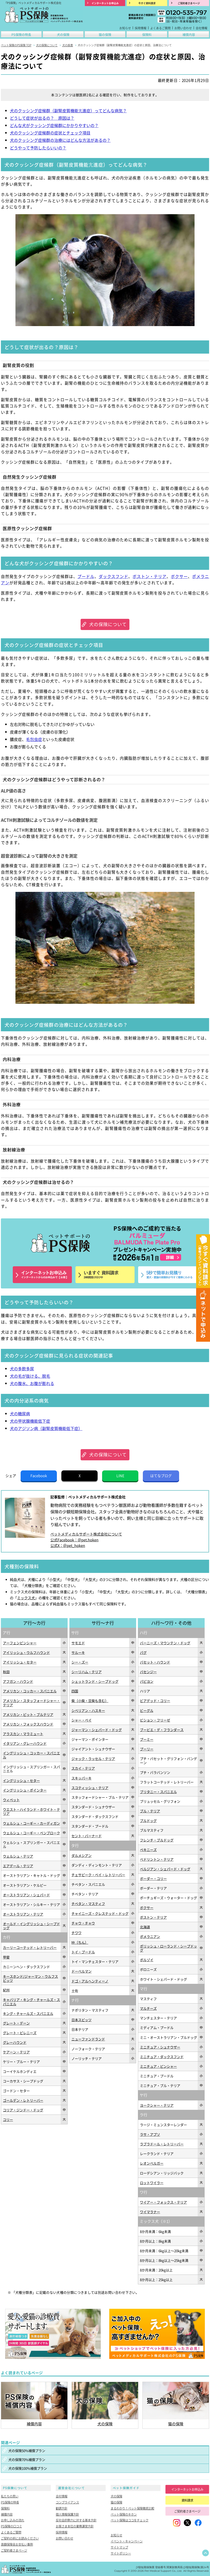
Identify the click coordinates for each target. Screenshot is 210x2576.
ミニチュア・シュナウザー (160, 2046)
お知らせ (125, 28)
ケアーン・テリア (16, 2051)
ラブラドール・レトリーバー (162, 2143)
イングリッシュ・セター (21, 1780)
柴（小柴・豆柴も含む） (89, 1700)
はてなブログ (161, 1475)
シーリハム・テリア (86, 1671)
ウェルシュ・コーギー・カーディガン (31, 1823)
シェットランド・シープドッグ (94, 1681)
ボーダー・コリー (153, 1878)
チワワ (76, 1932)
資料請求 (187, 2500)
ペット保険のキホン (124, 2514)
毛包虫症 (34, 739)
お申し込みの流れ (12, 2520)
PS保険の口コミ (11, 2526)
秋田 (6, 1671)
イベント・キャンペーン (127, 2541)
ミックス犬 (26, 1597)
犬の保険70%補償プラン (26, 2459)
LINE (120, 1475)
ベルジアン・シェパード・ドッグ (165, 1868)
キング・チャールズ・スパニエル (28, 2013)
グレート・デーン (16, 2023)
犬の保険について (107, 624)
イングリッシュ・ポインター (25, 1790)
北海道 (145, 1926)
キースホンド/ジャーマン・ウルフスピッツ (30, 1978)
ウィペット (11, 1799)
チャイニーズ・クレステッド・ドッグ (100, 1913)
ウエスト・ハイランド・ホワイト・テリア (31, 1811)
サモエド (78, 1642)
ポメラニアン (150, 1936)
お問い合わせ (183, 28)
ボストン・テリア (150, 576)
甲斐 (6, 1956)
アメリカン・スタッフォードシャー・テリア (31, 1702)
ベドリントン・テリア (157, 1859)
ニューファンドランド (88, 2038)
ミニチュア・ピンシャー (158, 2066)
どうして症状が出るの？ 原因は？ (42, 118)
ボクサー (179, 576)
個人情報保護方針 (67, 2514)
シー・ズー (79, 1662)
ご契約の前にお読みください (20, 2538)
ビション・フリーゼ (155, 1719)
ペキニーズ (148, 1849)
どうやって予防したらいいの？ (38, 148)
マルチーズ (148, 2008)
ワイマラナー (150, 2211)
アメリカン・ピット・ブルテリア (28, 1714)
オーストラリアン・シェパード (26, 1894)
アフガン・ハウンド (18, 1681)
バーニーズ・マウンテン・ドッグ (165, 1642)
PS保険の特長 (21, 34)
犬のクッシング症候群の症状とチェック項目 (50, 133)
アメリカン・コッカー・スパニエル (30, 1690)
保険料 (147, 34)
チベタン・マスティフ (88, 1903)
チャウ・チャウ (83, 1922)
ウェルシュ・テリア (18, 1856)
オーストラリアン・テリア (23, 1914)
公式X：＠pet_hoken (67, 1545)
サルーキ (78, 1652)
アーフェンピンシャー (19, 1642)
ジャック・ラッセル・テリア (93, 1758)
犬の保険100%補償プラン (27, 2468)
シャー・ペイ (81, 1719)
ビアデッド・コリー (155, 1700)
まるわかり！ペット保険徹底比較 (132, 2508)
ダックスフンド (114, 576)
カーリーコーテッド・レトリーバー (30, 1947)
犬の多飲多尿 (22, 1368)
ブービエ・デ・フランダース (162, 1729)
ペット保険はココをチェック (129, 2520)
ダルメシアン (81, 1855)
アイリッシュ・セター (19, 1662)
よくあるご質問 (160, 28)
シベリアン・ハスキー (88, 1710)
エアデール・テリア (18, 1865)
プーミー (146, 1739)
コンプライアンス (67, 2502)
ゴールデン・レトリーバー (23, 2100)
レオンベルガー (151, 2163)
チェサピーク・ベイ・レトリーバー (98, 1874)
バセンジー (148, 1671)
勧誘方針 (61, 2508)
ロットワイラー (151, 2182)
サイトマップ (119, 2547)
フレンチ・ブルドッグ (157, 1839)
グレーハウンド (14, 2042)
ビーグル (146, 1710)
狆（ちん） (79, 1942)
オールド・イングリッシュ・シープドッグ (31, 1925)
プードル (85, 576)
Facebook (38, 1475)
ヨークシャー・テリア (157, 2105)
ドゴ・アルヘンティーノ (89, 1980)
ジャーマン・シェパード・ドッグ (96, 1729)
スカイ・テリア (83, 1768)
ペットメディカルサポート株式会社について (86, 1534)
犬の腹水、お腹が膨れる (32, 1383)
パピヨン (146, 1681)
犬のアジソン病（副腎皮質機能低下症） (46, 1428)
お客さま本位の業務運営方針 (75, 2526)
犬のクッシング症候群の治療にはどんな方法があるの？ (60, 140)
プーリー (146, 1748)
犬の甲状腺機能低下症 (30, 1421)
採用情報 (140, 28)
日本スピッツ (81, 2019)
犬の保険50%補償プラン (26, 2450)
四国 (74, 1690)
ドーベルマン (81, 1971)
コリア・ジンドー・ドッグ (23, 2109)
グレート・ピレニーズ (19, 2032)
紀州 (6, 1989)
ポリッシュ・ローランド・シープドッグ (168, 1948)
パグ (143, 1652)
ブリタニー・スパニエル (158, 1791)
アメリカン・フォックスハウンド (28, 1724)
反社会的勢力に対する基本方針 (76, 2520)
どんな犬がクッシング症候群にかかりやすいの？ (54, 125)
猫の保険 (105, 34)
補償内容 (188, 34)
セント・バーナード (86, 1835)
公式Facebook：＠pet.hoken (74, 1539)
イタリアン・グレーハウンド (25, 1743)
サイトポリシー (121, 2553)
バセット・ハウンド (155, 1662)
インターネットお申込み (187, 2489)
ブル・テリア (150, 1810)
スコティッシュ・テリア (89, 1787)
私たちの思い (9, 2496)
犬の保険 (63, 34)
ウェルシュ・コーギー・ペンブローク (31, 1832)
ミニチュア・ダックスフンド (162, 2056)
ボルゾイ (146, 1959)
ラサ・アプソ (150, 2134)
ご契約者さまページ (14, 2550)
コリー (8, 2119)
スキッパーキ (81, 1777)
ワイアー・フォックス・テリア (163, 2202)
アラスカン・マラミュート (23, 1733)
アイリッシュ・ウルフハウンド (26, 1652)
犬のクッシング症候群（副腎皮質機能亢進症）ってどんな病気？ (68, 110)
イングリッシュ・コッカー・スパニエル (31, 1754)
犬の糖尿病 (20, 1413)
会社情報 (201, 28)
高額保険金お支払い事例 (17, 2544)
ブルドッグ (148, 1820)
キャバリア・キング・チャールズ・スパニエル (31, 2001)
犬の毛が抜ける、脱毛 (30, 1376)
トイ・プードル (83, 1951)
